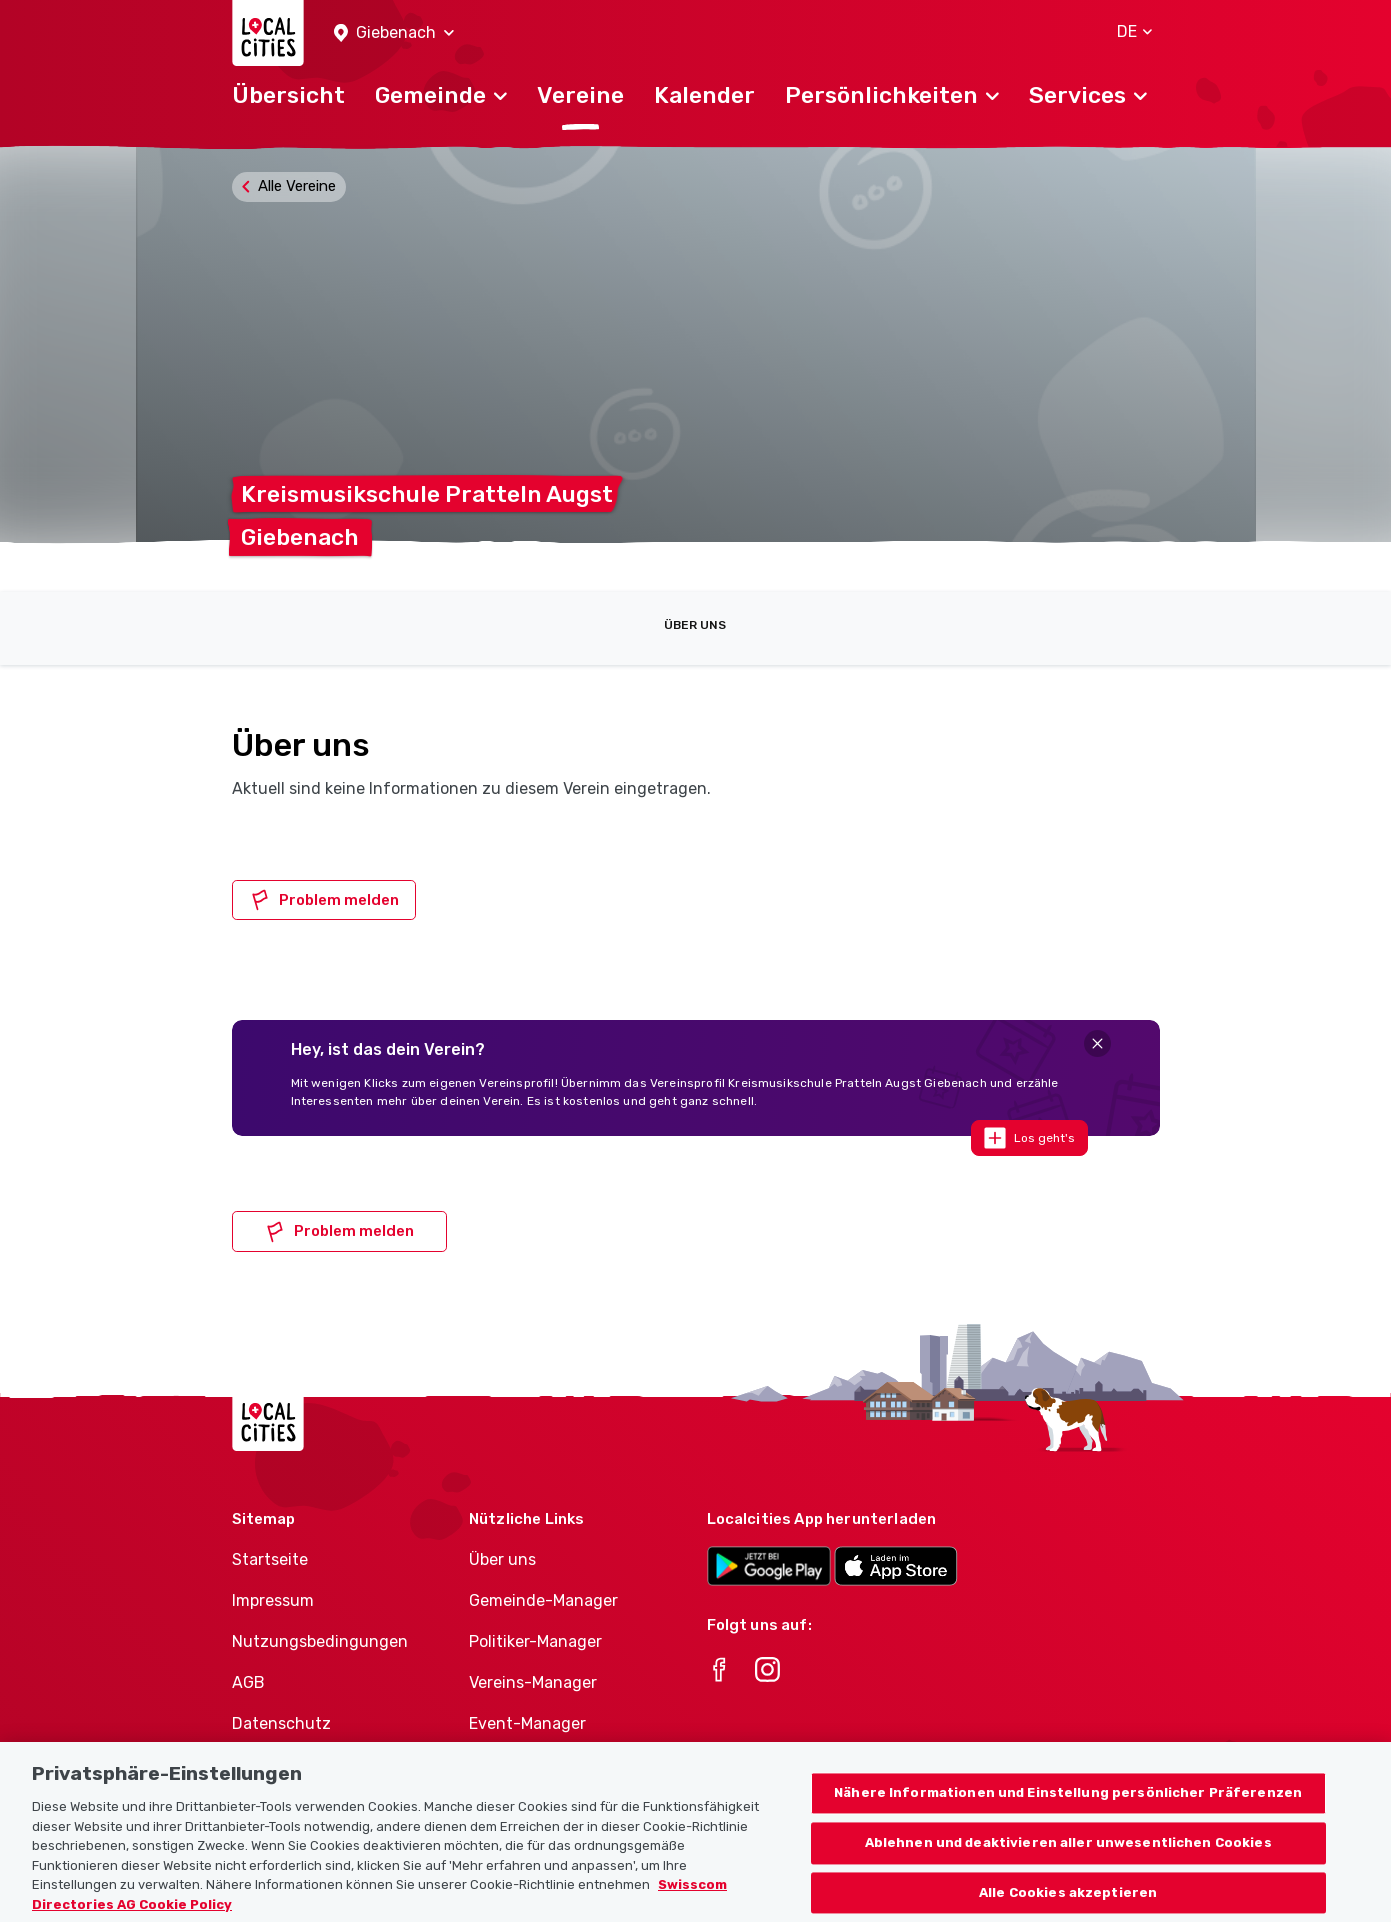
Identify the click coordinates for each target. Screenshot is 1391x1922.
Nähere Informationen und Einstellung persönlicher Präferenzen (1068, 1815)
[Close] (1097, 1043)
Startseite (270, 1559)
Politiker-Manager (535, 1641)
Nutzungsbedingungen (320, 1641)
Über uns (695, 625)
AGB (248, 1682)
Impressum (273, 1600)
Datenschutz (281, 1723)
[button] (394, 33)
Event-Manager (527, 1723)
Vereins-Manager (533, 1682)
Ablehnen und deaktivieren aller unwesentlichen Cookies (1068, 1865)
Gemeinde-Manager (543, 1600)
